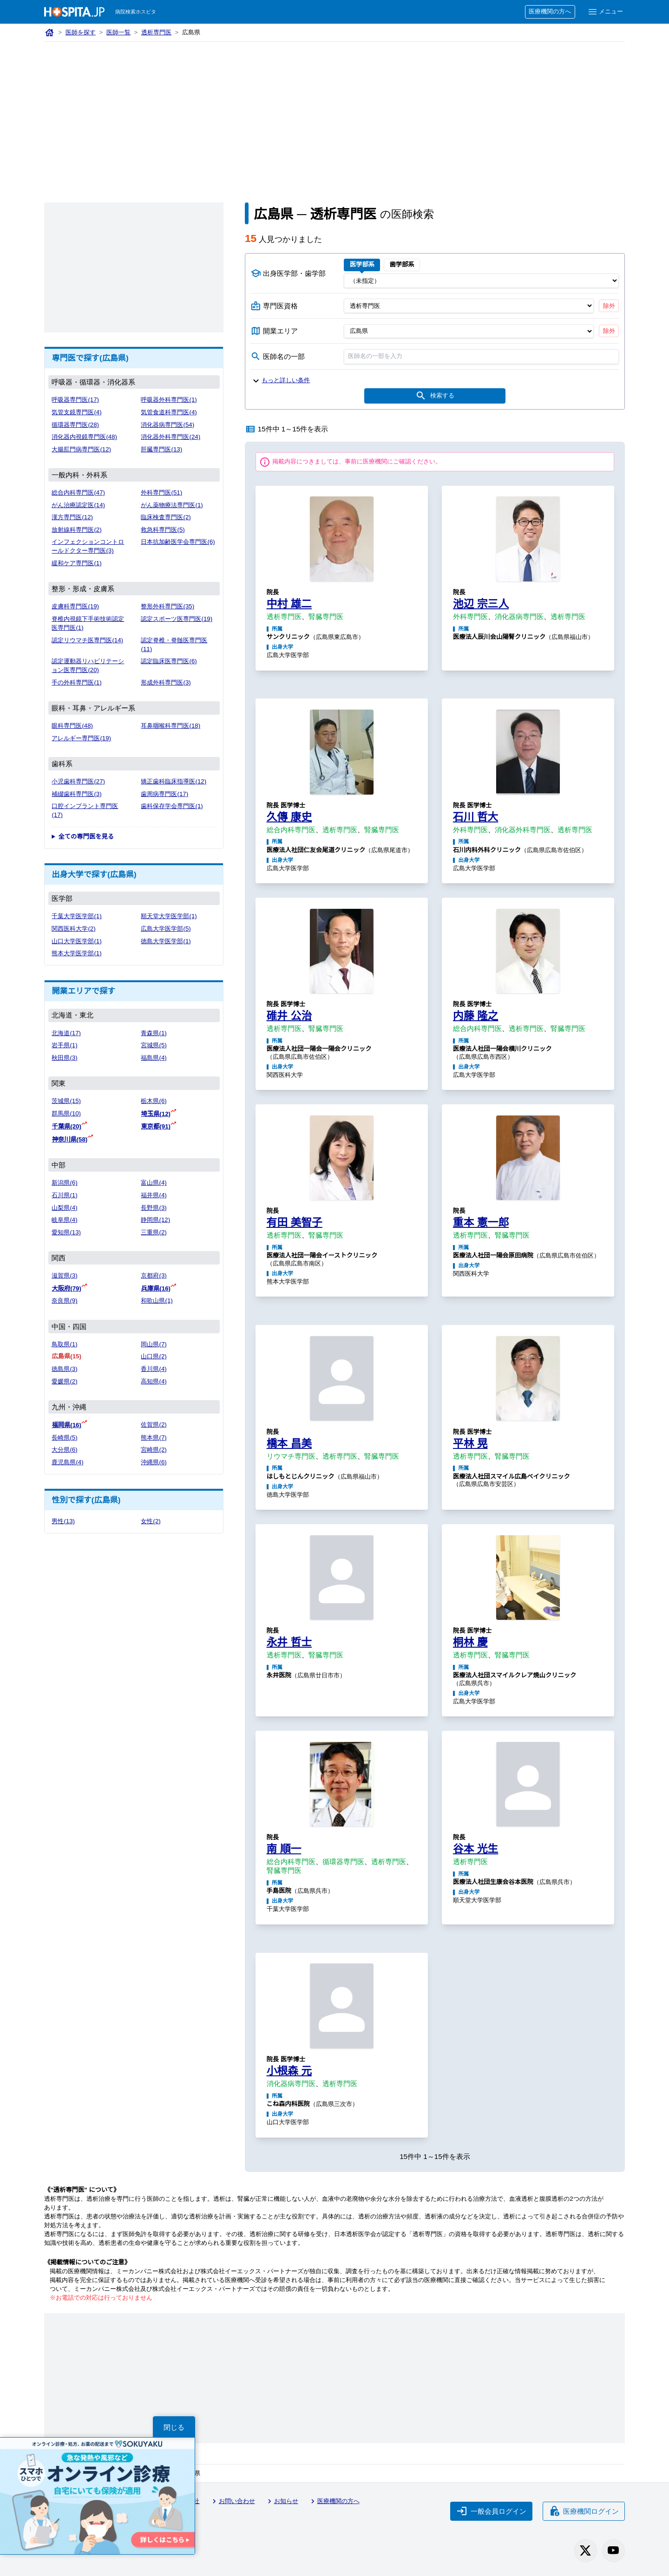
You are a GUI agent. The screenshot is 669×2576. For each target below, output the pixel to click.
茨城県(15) (66, 1100)
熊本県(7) (153, 1437)
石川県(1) (64, 1195)
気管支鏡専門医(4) (76, 412)
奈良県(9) (64, 1300)
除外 (609, 305)
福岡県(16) (66, 1425)
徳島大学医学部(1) (165, 941)
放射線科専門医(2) (76, 529)
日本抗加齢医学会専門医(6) (178, 541)
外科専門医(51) (161, 492)
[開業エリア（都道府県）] (468, 331)
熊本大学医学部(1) (76, 953)
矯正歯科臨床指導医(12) (173, 781)
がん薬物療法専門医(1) (172, 505)
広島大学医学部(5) (165, 928)
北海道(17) (66, 1033)
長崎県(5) (64, 1437)
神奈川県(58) (69, 1139)
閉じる (174, 2427)
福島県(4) (153, 1057)
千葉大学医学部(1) (76, 916)
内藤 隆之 (475, 1016)
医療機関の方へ (550, 11)
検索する (434, 395)
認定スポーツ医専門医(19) (176, 618)
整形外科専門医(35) (167, 606)
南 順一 (284, 1849)
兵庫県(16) (156, 1288)
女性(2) (150, 1521)
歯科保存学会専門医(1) (172, 805)
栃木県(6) (153, 1100)
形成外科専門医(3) (165, 682)
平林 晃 (470, 1443)
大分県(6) (64, 1449)
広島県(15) (66, 1356)
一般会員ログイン (491, 2511)
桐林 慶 (470, 1642)
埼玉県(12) (156, 1113)
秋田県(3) (64, 1057)
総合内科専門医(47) (78, 492)
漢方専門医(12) (72, 517)
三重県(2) (153, 1232)
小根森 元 (289, 2071)
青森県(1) (153, 1033)
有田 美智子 (294, 1222)
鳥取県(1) (64, 1344)
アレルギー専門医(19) (81, 738)
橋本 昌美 (289, 1443)
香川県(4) (153, 1368)
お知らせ (281, 2501)
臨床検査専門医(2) (165, 517)
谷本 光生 (475, 1849)
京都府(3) (153, 1275)
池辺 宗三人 (481, 604)
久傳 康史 (289, 817)
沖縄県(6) (153, 1462)
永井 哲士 (289, 1642)
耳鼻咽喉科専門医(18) (170, 725)
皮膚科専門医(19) (75, 606)
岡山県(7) (153, 1344)
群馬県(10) (66, 1113)
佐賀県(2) (153, 1424)
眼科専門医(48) (72, 725)
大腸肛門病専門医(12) (81, 449)
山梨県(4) (64, 1207)
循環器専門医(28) (75, 424)
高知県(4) (153, 1381)
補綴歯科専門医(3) (76, 793)
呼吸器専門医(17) (75, 399)
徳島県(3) (64, 1368)
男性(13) (63, 1521)
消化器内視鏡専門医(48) (84, 436)
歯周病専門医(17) (164, 793)
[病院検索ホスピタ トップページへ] (74, 12)
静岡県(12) (155, 1219)
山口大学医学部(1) (76, 941)
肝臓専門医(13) (161, 449)
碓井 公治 (289, 1016)
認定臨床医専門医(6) (169, 661)
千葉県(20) (66, 1126)
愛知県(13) (66, 1232)
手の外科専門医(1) (76, 682)
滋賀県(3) (64, 1275)
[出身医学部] (481, 280)
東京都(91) (156, 1126)
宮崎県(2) (153, 1449)
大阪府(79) (66, 1288)
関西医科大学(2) (73, 928)
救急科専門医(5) (162, 529)
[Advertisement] (334, 111)
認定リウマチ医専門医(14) (87, 640)
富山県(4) (153, 1182)
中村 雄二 (289, 604)
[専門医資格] (468, 306)
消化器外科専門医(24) (170, 436)
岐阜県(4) (64, 1219)
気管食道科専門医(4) (169, 412)
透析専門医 (156, 32)
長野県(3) (153, 1207)
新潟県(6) (64, 1182)
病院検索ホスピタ (135, 11)
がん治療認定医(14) (78, 505)
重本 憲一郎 (481, 1222)
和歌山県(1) (156, 1300)
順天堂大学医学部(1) (169, 916)
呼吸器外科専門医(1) (169, 399)
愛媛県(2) (64, 1381)
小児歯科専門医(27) (78, 781)
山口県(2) (153, 1356)
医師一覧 (118, 32)
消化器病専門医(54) (167, 424)
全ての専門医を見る (86, 836)
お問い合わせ (232, 2501)
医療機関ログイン (584, 2511)
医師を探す (81, 32)
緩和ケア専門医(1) (76, 563)
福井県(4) (153, 1195)
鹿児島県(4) (67, 1462)
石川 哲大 (475, 817)
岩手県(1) (64, 1045)
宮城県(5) (153, 1045)
